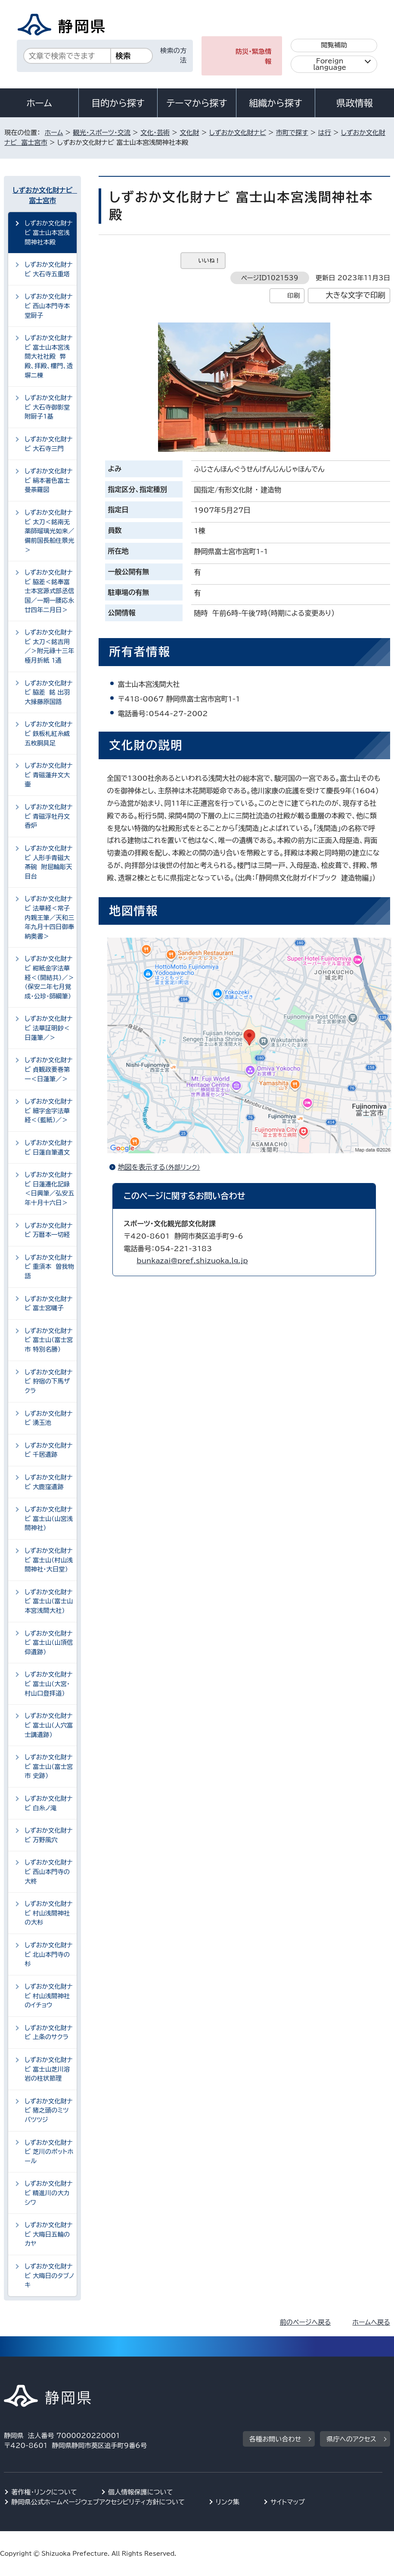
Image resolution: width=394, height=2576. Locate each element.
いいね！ (209, 260)
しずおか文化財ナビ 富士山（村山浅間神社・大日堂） (49, 1559)
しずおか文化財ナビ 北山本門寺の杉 (48, 1954)
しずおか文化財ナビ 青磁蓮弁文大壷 (48, 774)
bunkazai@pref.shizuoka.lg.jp (192, 1260)
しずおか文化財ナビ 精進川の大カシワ (48, 2192)
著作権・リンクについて (44, 2492)
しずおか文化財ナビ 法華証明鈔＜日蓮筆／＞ (48, 1027)
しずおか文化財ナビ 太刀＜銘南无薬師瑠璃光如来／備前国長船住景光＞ (49, 531)
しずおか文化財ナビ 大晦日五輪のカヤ (48, 2234)
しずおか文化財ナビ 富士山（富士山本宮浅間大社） (49, 1601)
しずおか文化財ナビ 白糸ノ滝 (48, 1803)
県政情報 (354, 103)
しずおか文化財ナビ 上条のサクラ (48, 2033)
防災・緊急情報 (254, 56)
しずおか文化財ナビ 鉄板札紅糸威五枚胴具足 (48, 733)
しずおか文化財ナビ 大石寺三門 (48, 444)
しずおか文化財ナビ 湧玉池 (48, 1418)
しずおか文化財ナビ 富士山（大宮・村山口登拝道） (48, 1683)
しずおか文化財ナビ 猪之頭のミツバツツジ (48, 2110)
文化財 (189, 132)
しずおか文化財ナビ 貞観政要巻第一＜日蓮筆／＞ (48, 1069)
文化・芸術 (155, 132)
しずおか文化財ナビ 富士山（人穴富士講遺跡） (49, 1724)
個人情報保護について (140, 2492)
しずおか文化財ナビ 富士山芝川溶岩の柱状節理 (48, 2068)
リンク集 (227, 2502)
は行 (324, 132)
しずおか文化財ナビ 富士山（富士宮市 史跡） (49, 1766)
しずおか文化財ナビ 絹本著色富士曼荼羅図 (48, 480)
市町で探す (292, 132)
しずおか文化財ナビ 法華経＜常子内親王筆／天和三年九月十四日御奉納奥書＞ (49, 917)
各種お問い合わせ (275, 2439)
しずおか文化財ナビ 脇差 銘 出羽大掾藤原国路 (48, 692)
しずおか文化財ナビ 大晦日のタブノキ (49, 2275)
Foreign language (329, 64)
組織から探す (275, 103)
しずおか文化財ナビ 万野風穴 (48, 1835)
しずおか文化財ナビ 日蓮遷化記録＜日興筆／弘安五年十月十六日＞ (49, 1188)
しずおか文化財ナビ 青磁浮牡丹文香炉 (48, 816)
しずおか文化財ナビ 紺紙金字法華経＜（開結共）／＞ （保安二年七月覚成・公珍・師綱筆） (51, 977)
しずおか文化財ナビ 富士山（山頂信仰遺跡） (49, 1642)
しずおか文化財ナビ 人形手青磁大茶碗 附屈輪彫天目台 (48, 862)
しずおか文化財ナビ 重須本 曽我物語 (49, 1266)
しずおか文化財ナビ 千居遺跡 (48, 1450)
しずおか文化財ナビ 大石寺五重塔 (48, 269)
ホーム (39, 103)
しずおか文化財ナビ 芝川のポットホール (49, 2151)
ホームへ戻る (371, 2322)
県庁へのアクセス (351, 2439)
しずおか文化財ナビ (237, 132)
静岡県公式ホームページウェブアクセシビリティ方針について (98, 2502)
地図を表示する (163, 1167)
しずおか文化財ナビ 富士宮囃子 (48, 1303)
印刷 (293, 295)
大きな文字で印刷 (355, 295)
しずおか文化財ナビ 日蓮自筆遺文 (48, 1147)
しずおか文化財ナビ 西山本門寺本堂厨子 (48, 305)
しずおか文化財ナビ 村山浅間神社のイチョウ (48, 1995)
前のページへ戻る (305, 2322)
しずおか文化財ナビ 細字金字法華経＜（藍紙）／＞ (48, 1110)
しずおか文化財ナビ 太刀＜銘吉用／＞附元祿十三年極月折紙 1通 (49, 646)
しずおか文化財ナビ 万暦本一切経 (48, 1230)
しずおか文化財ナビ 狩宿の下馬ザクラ (48, 1381)
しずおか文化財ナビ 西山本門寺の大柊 (48, 1871)
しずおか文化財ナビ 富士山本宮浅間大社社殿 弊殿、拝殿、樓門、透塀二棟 (49, 356)
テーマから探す (196, 103)
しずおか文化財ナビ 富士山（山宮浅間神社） (49, 1518)
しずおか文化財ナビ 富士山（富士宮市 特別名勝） (49, 1339)
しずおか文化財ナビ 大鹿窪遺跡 (48, 1482)
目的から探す (118, 103)
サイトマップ (287, 2502)
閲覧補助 (334, 45)
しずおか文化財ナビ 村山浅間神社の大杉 (48, 1912)
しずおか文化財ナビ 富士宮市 (42, 195)
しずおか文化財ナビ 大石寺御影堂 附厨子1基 (49, 406)
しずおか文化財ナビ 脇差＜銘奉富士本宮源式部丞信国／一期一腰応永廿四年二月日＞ (49, 591)
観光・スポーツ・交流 (101, 132)
